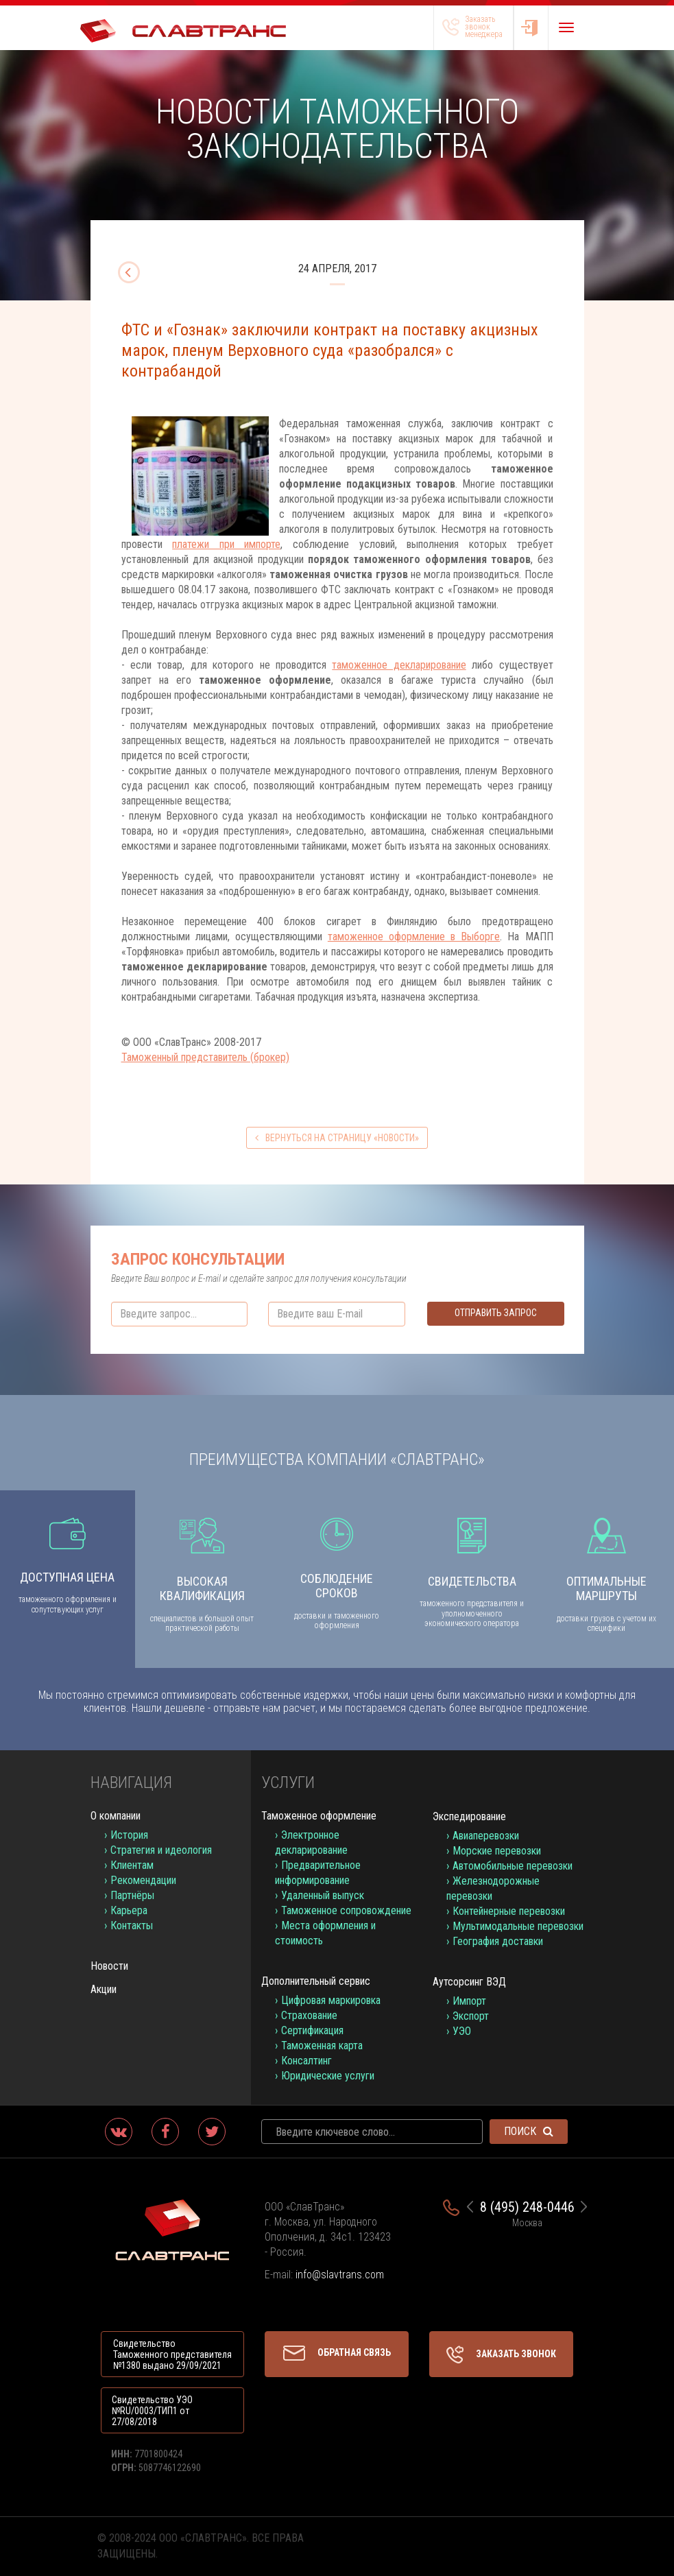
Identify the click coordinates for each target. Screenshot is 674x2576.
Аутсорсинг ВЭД (469, 1981)
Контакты (131, 1925)
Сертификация (312, 2030)
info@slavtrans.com (340, 2274)
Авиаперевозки (486, 1835)
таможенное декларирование (399, 664)
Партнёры (132, 1895)
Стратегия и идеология (161, 1850)
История (129, 1834)
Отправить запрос (496, 1312)
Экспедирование (469, 1816)
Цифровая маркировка (331, 2000)
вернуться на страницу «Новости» (337, 1137)
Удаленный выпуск (322, 1895)
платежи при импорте (226, 544)
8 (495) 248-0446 (527, 2207)
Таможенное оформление (318, 1815)
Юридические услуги (327, 2075)
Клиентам (132, 1865)
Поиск (528, 2131)
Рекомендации (143, 1880)
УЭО (462, 2031)
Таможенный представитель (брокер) (205, 1057)
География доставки (498, 1941)
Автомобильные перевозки (513, 1865)
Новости (109, 1965)
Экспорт (471, 2016)
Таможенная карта (322, 2045)
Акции (104, 1989)
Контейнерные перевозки (509, 1911)
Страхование (309, 2015)
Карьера (128, 1910)
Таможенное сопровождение (346, 1910)
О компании (116, 1815)
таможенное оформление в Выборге (414, 936)
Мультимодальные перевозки (518, 1926)
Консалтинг (306, 2060)
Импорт (469, 2000)
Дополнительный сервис (315, 1981)
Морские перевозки (497, 1850)
